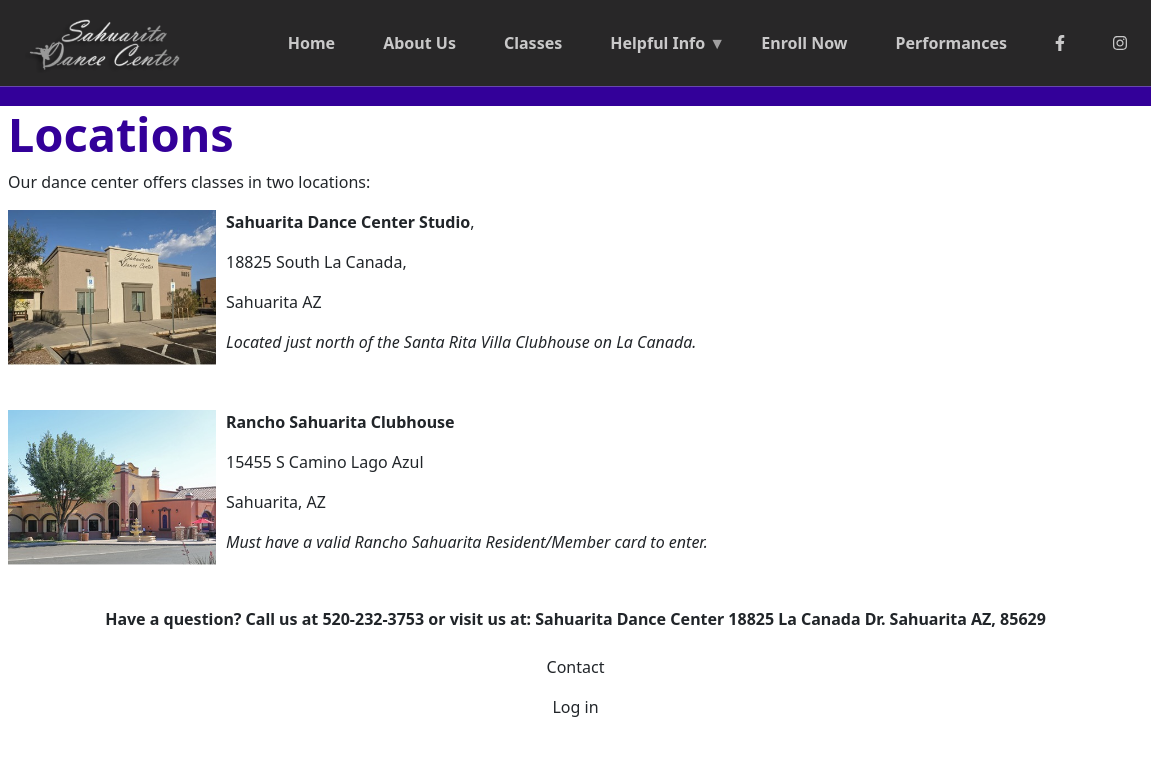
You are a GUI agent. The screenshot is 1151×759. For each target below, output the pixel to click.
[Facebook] (1060, 43)
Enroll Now (804, 43)
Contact (576, 667)
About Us (419, 43)
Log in (575, 707)
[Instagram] (1120, 43)
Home (311, 43)
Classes (533, 43)
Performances (951, 43)
